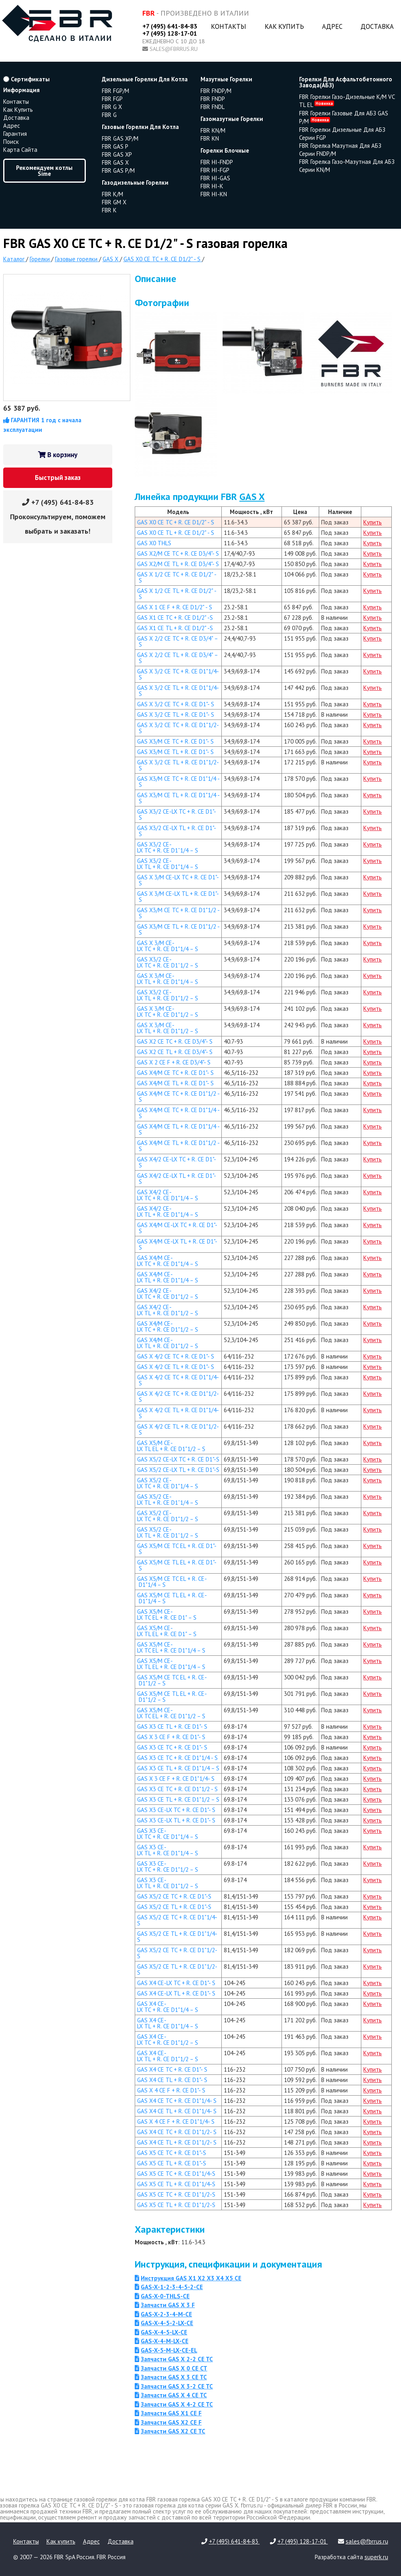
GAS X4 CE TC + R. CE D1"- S (172, 2069)
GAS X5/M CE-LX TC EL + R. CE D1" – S (166, 1614)
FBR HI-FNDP (216, 162)
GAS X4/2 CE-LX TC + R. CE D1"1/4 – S (167, 1195)
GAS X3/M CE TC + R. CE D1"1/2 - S (178, 913)
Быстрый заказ (58, 477)
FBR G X (112, 107)
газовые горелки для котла (140, 127)
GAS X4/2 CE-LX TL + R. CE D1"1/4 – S (167, 1211)
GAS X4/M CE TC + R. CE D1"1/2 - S (178, 1096)
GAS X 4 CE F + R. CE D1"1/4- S (176, 2121)
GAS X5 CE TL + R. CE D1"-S (171, 2163)
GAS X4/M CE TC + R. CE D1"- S (175, 1072)
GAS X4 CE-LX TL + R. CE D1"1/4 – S (167, 2023)
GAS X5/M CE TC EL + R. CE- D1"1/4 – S (172, 1581)
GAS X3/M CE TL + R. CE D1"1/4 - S (178, 798)
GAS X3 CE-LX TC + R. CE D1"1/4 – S (167, 1833)
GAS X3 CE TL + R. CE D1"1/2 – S (178, 1799)
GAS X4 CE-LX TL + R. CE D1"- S (176, 1993)
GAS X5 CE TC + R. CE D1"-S (171, 2153)
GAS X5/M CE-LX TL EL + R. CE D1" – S (166, 1631)
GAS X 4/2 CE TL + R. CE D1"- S (175, 1367)
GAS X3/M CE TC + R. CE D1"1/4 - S (178, 781)
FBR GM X (114, 202)
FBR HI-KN (213, 194)
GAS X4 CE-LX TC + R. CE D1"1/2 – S (167, 2039)
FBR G (109, 115)
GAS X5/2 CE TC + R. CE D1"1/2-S (177, 1953)
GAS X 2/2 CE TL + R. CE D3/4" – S (177, 658)
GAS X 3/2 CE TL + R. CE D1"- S (175, 714)
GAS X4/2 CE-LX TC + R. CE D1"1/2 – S (167, 1293)
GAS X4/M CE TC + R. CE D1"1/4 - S (178, 1113)
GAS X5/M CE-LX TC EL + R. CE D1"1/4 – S (171, 1647)
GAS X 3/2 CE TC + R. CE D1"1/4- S (178, 674)
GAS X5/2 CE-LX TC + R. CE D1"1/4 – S (167, 1483)
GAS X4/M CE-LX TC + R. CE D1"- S (177, 1228)
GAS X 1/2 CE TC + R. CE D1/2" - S (177, 577)
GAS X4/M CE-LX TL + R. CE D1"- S (177, 1244)
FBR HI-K (211, 186)
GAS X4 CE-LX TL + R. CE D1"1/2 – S (167, 2056)
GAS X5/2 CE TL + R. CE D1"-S (174, 1907)
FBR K (109, 210)
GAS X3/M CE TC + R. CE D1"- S (175, 741)
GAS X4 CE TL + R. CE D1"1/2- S (177, 2142)
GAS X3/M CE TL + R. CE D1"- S (175, 752)
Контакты (228, 26)
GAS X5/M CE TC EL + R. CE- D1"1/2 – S (172, 1680)
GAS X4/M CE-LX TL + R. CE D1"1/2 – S (167, 1343)
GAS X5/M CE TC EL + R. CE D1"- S (177, 1549)
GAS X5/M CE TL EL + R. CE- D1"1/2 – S (172, 1696)
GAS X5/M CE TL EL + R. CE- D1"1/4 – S (172, 1598)
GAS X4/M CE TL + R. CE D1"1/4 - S (178, 1129)
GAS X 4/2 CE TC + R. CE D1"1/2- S (178, 1396)
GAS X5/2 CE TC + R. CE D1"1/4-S (177, 1920)
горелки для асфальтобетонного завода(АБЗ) (345, 82)
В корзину (57, 454)
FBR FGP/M (115, 91)
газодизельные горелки (135, 182)
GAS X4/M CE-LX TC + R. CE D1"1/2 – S (167, 1326)
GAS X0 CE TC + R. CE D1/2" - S (175, 522)
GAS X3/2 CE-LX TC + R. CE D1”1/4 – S (167, 847)
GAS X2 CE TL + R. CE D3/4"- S (175, 1052)
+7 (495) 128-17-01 (169, 33)
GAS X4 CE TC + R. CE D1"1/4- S (177, 2100)
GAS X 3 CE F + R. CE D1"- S (171, 1737)
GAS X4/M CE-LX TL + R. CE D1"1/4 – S (167, 1277)
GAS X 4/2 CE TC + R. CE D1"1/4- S (178, 1380)
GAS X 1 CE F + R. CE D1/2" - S (174, 607)
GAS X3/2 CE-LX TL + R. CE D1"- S (176, 831)
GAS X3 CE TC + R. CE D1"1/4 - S (177, 1758)
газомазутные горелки (231, 119)
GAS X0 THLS (154, 543)
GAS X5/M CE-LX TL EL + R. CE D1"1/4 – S (171, 1664)
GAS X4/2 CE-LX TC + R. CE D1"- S (176, 1162)
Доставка (377, 26)
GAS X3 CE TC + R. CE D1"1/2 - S (177, 1789)
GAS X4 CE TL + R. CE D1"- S (172, 2080)
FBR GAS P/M (118, 170)
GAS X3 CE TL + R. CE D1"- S (172, 1726)
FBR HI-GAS (215, 178)
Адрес (332, 26)
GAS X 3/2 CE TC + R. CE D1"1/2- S (178, 728)
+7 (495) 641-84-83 (169, 26)
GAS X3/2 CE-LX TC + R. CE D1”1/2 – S (167, 962)
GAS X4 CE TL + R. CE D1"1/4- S (177, 2111)
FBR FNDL (212, 107)
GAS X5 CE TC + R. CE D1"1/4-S (176, 2173)
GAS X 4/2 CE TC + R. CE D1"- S (175, 1356)
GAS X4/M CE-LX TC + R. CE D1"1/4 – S (167, 1261)
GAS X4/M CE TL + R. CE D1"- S (175, 1083)
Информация (21, 90)
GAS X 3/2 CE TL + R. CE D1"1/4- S (178, 690)
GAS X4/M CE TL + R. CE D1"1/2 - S (178, 1146)
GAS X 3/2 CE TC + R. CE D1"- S (175, 704)
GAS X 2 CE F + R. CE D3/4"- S (174, 1062)
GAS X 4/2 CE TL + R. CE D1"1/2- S (178, 1429)
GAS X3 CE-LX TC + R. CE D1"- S (176, 1810)
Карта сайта (20, 149)
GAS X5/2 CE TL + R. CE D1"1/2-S (177, 1969)
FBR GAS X (115, 162)
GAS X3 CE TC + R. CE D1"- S (172, 1747)
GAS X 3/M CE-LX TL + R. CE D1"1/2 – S (167, 1028)
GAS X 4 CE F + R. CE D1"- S (171, 2090)
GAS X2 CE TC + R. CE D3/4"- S (175, 1041)
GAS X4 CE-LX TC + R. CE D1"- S (176, 1983)
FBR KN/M (212, 130)
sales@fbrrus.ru (174, 48)
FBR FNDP (212, 99)
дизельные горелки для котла (145, 79)
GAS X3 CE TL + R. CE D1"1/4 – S (178, 1768)
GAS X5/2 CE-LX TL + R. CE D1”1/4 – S (167, 1499)
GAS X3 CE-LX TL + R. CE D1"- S (176, 1820)
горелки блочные (224, 150)
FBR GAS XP (117, 154)
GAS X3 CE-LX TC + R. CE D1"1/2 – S (167, 1866)
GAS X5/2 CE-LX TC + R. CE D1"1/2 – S (167, 1516)
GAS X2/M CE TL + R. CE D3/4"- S (178, 564)
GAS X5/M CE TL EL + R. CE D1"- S (177, 1565)
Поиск (11, 141)
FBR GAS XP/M (120, 138)
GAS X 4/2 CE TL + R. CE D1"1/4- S (178, 1413)
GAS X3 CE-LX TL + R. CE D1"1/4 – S (167, 1850)
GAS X (252, 496)
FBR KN (209, 138)
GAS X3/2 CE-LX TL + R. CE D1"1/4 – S (167, 864)
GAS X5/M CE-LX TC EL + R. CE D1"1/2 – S (171, 1713)
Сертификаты (26, 79)
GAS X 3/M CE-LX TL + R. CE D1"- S (178, 896)
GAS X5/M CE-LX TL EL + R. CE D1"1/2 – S (171, 1446)
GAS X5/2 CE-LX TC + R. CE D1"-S (178, 1459)
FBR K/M (112, 194)
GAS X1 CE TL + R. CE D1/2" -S (175, 628)
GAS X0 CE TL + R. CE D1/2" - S (175, 532)
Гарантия (15, 133)
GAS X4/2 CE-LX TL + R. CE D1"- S (176, 1178)
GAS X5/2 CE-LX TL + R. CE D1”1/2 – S (167, 1532)
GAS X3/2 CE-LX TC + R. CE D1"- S (176, 814)
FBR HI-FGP (214, 170)
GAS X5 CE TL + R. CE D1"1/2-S (176, 2205)
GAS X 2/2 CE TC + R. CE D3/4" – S (177, 641)
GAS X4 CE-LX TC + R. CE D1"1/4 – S (167, 2007)
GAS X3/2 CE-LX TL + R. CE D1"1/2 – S (167, 995)
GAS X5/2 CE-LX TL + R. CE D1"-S (178, 1469)
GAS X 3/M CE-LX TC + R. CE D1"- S (178, 880)
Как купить (284, 26)
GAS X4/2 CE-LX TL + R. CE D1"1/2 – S (167, 1310)
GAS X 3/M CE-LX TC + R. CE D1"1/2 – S (167, 1011)
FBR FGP (112, 99)
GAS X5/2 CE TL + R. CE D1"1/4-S (177, 1936)
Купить (372, 522)
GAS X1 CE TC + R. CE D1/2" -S (175, 617)
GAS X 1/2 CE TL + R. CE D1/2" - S (177, 594)
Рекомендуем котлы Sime (44, 170)
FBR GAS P (115, 146)
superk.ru (376, 2557)
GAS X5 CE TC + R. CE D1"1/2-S (176, 2194)
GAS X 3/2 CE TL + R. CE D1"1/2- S (178, 765)
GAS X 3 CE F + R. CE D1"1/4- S (176, 1778)
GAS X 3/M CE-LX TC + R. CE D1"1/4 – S (167, 946)
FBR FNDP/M (215, 91)
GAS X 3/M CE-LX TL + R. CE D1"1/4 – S (167, 979)
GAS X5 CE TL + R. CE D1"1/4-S (176, 2184)
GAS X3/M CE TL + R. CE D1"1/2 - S (178, 929)
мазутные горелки (226, 79)
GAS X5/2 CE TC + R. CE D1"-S (174, 1896)
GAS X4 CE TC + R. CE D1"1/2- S (177, 2132)
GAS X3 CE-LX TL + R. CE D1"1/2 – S (167, 1883)
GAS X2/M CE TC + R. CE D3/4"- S (178, 553)
